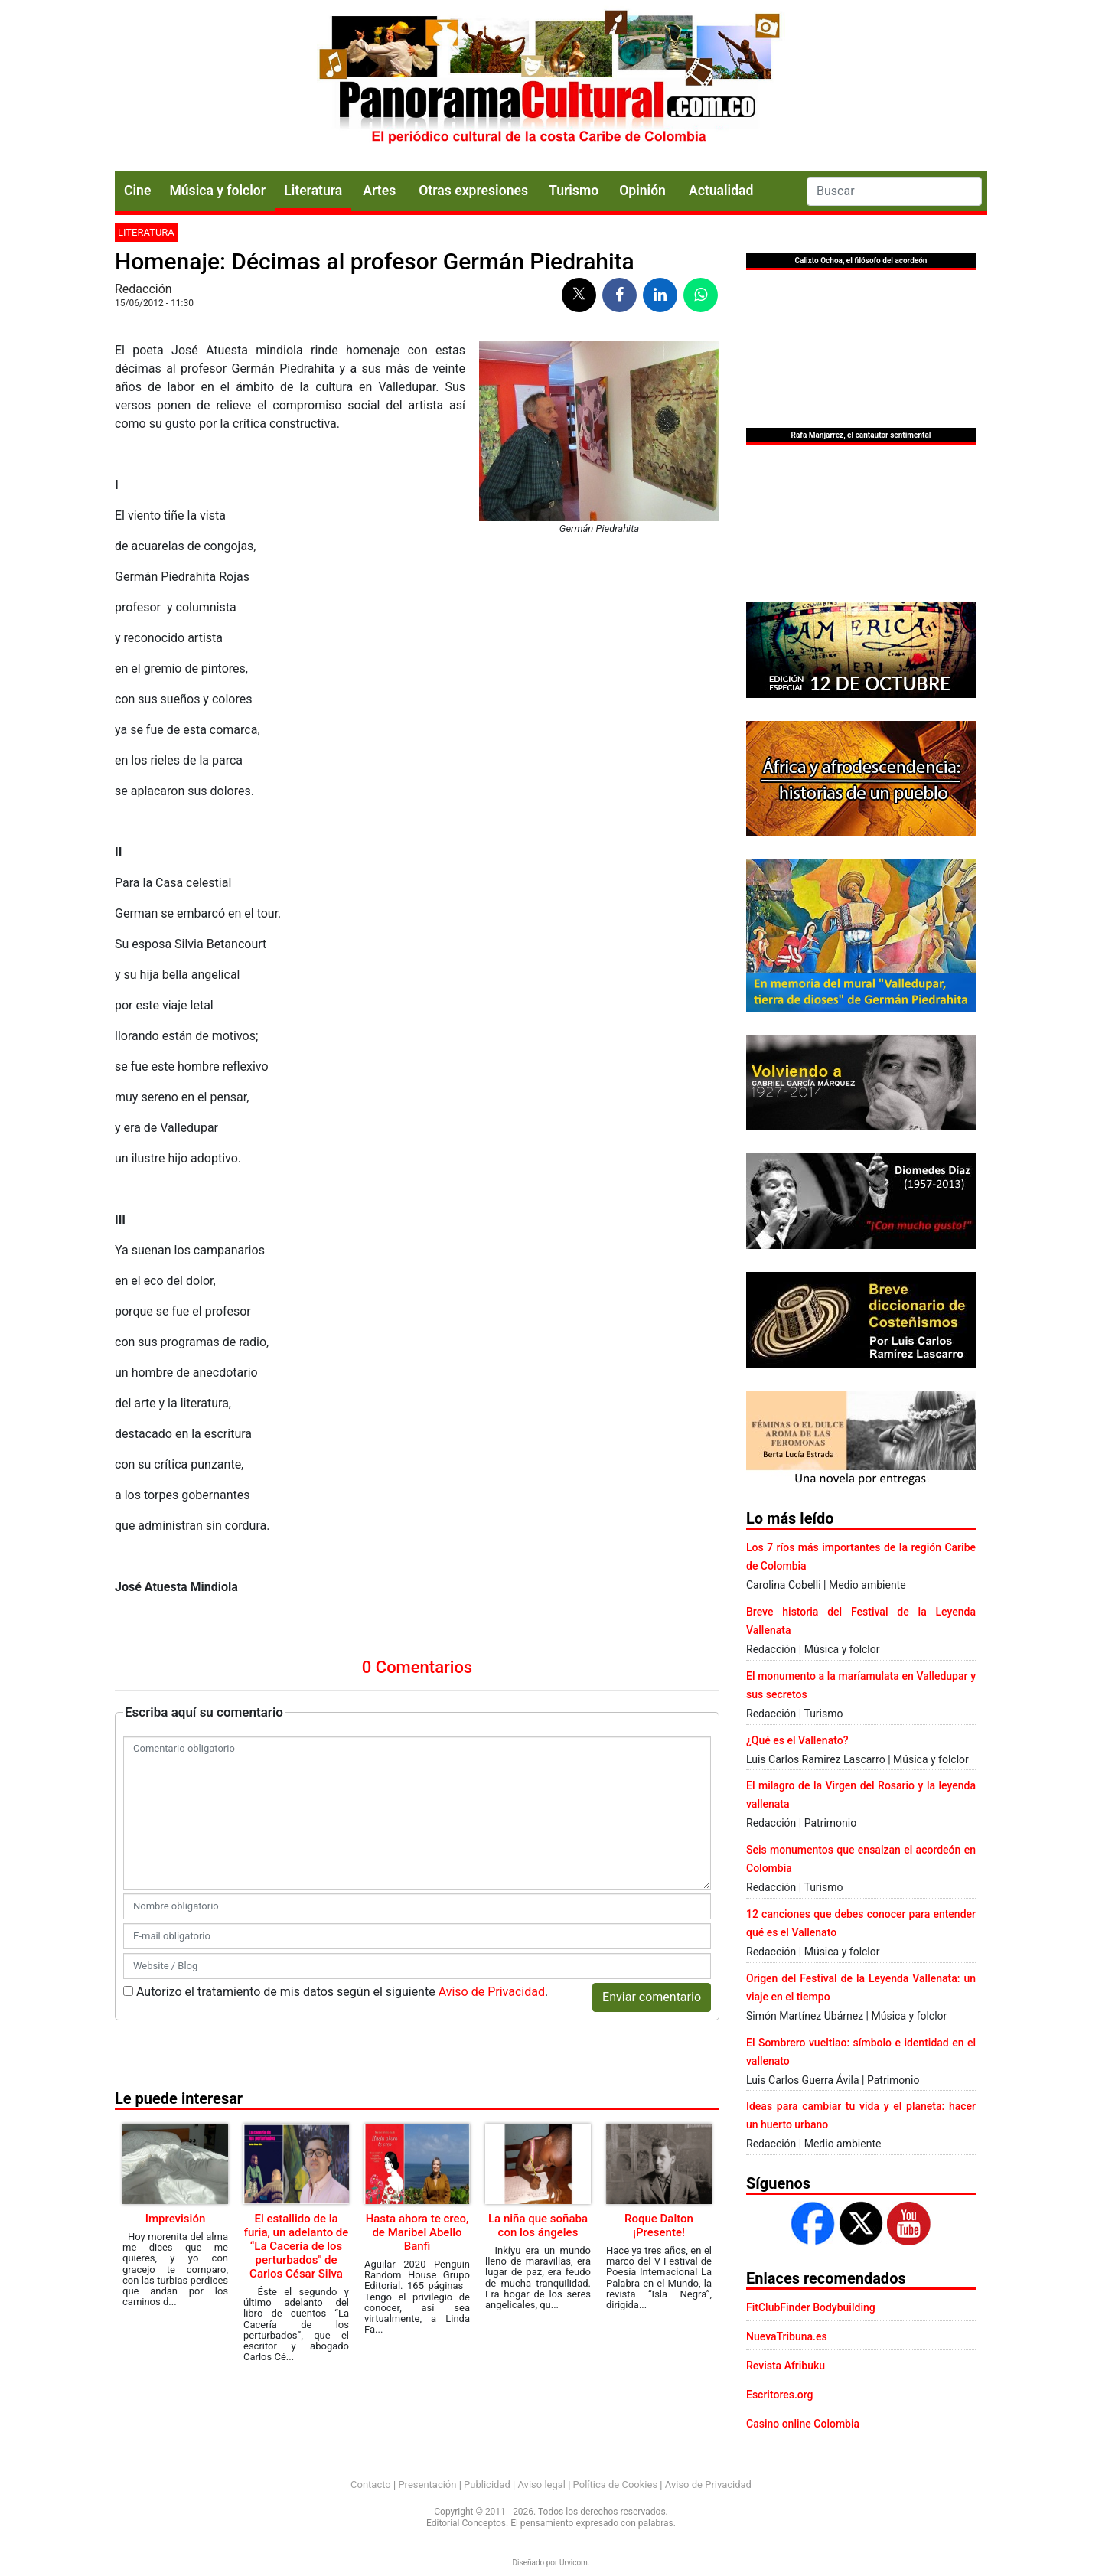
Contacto (370, 2484)
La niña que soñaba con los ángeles (538, 2225)
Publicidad (487, 2484)
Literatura (313, 190)
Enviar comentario (651, 1997)
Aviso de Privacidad (492, 1991)
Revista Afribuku (785, 2365)
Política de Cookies (615, 2484)
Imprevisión (175, 2218)
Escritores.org (779, 2395)
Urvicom (573, 2562)
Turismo (573, 190)
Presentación (427, 2484)
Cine (137, 190)
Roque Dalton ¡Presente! (658, 2225)
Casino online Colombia (802, 2424)
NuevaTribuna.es (786, 2336)
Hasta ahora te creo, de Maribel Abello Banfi (417, 2232)
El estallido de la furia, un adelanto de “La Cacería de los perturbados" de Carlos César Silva (296, 2246)
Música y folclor (217, 190)
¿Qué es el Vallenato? (797, 1740)
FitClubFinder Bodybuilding (810, 2307)
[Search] (894, 191)
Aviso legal (541, 2484)
